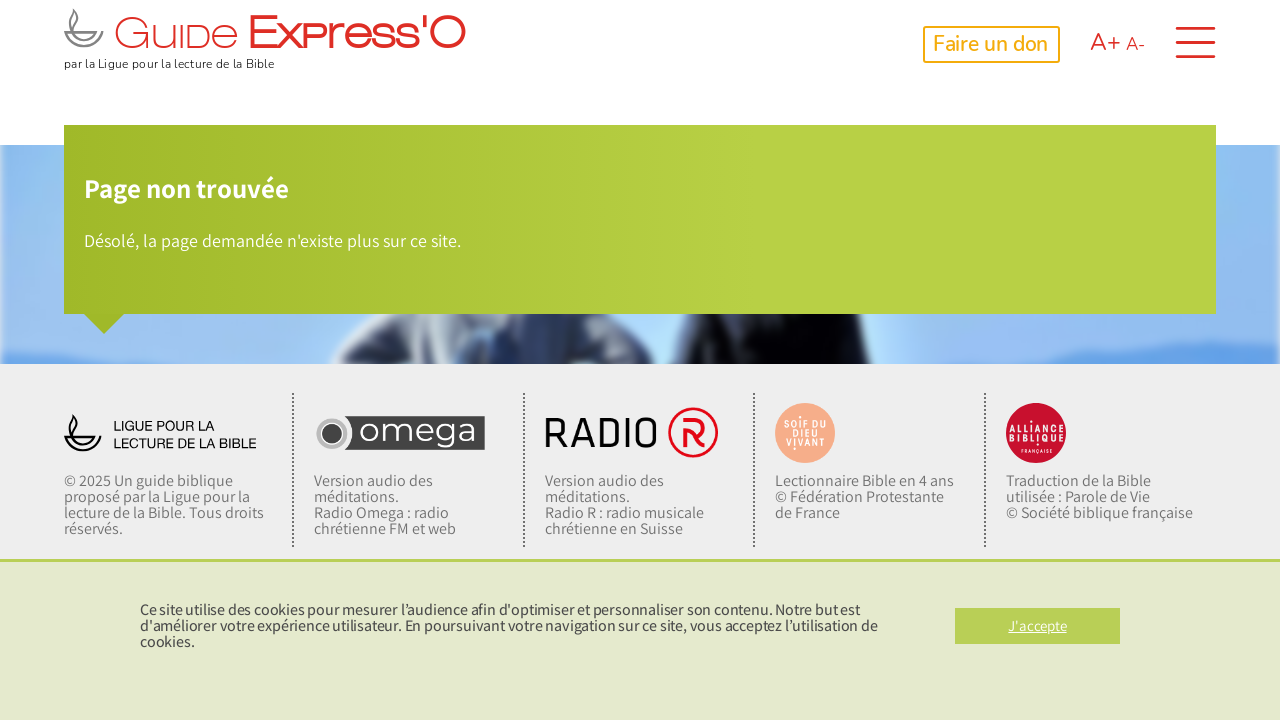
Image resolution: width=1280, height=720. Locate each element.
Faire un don (990, 44)
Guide (264, 37)
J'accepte (1037, 625)
